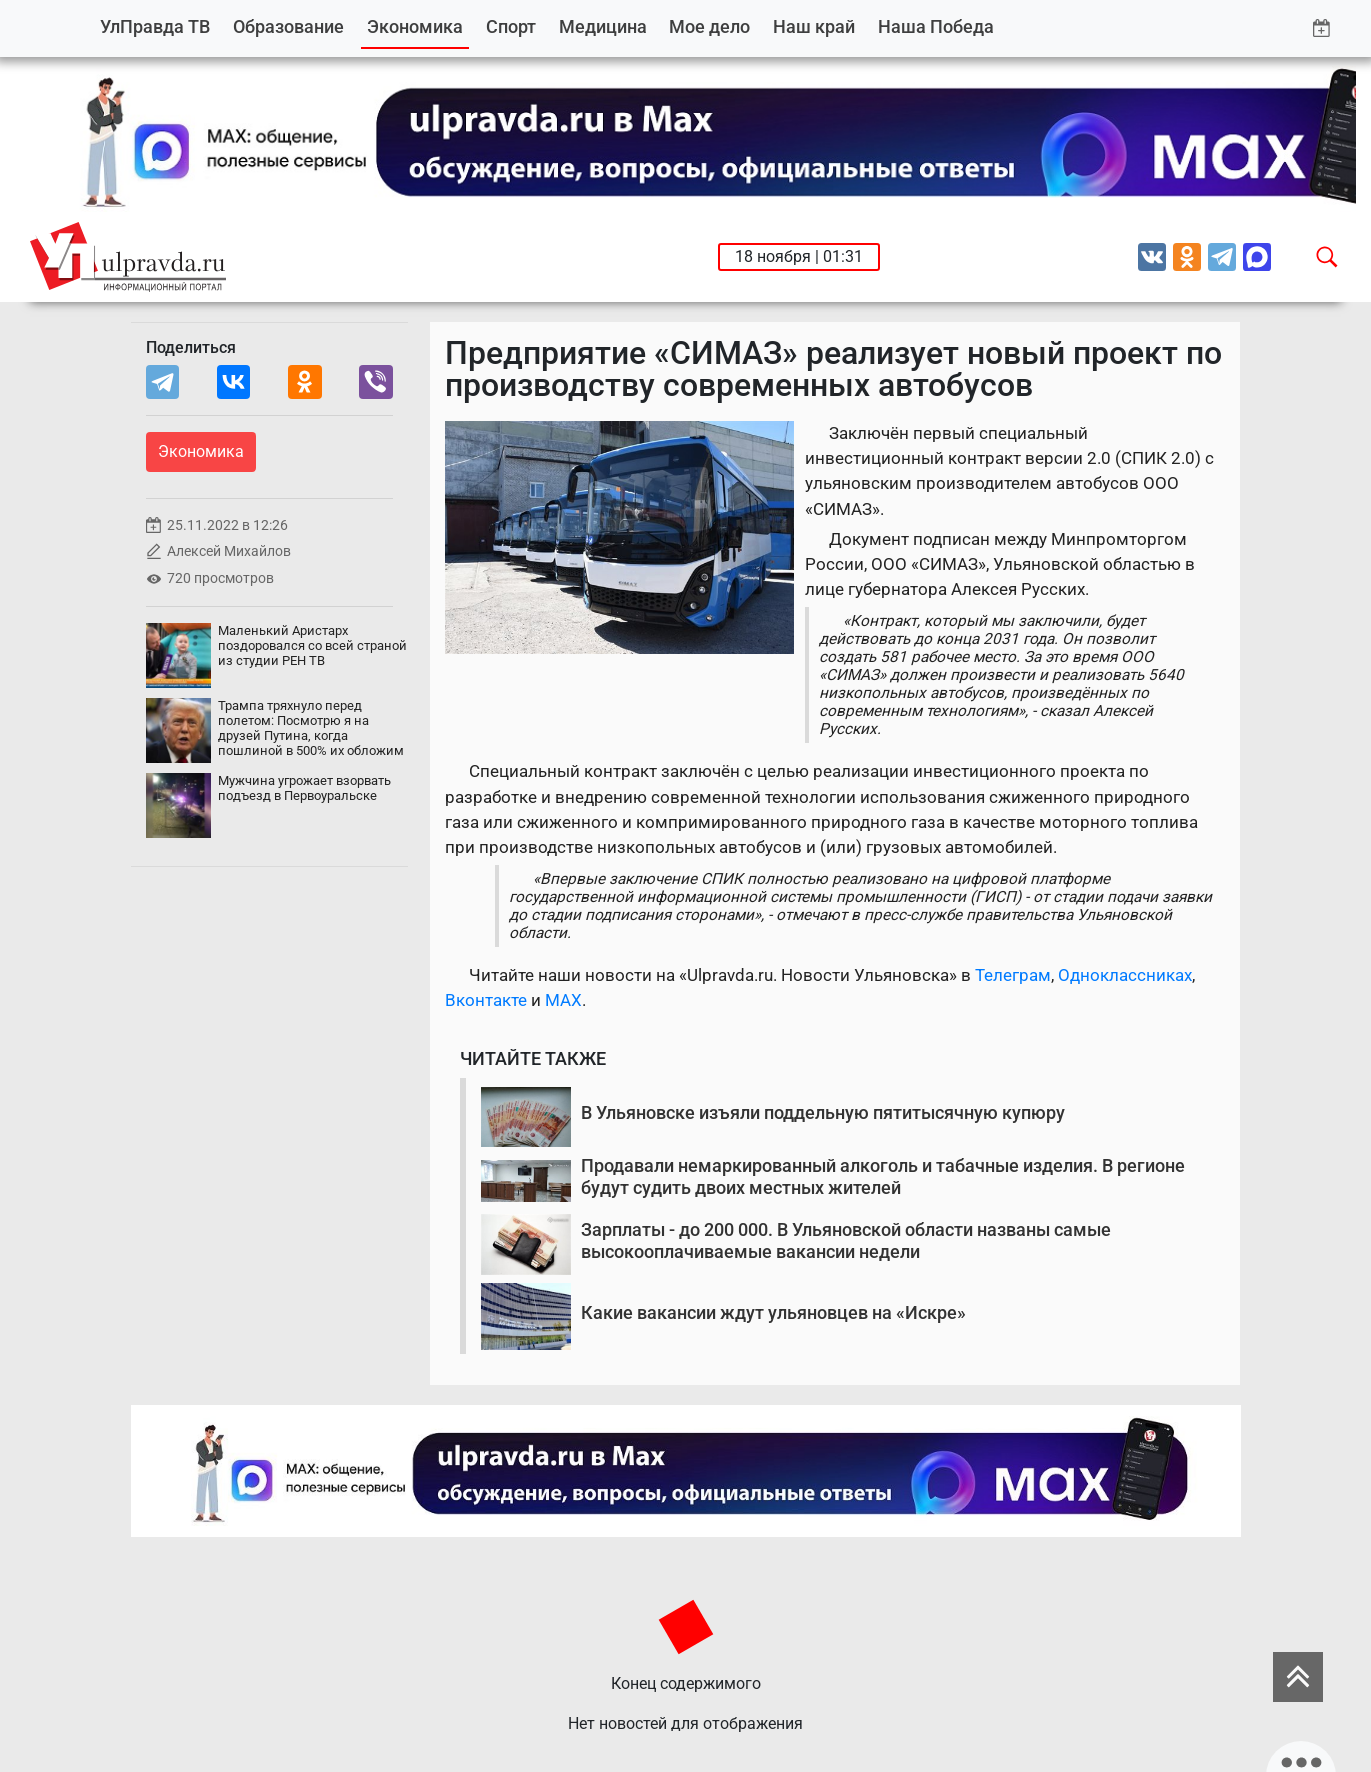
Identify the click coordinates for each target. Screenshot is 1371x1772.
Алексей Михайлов (229, 551)
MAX (563, 1000)
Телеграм (1013, 975)
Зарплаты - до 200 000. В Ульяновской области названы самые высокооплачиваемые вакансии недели (846, 1240)
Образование (288, 26)
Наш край (814, 26)
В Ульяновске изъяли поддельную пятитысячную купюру (823, 1112)
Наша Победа (936, 26)
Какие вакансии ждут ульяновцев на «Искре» (773, 1312)
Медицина (603, 26)
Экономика (415, 26)
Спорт (511, 26)
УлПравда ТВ (155, 26)
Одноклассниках (1125, 975)
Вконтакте (486, 1000)
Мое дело (709, 26)
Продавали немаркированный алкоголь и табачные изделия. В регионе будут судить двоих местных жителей (883, 1176)
